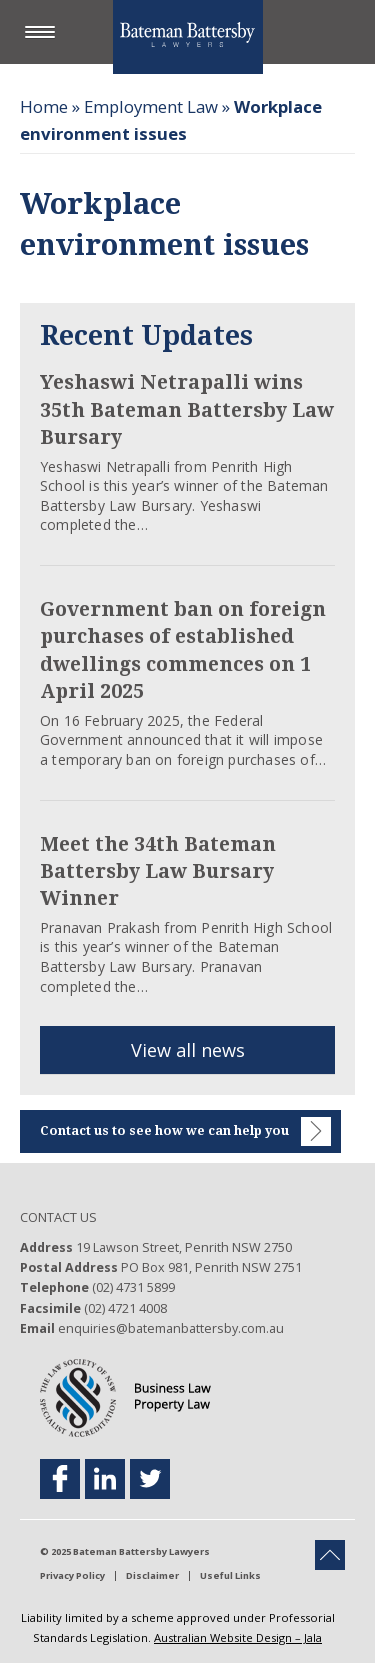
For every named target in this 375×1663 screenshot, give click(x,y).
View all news (188, 1050)
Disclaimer (152, 1576)
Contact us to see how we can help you (185, 1131)
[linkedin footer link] (105, 1479)
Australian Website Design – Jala (238, 1637)
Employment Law (151, 106)
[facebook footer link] (60, 1479)
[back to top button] (330, 1555)
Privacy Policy (72, 1576)
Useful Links (230, 1576)
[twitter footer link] (150, 1479)
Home (44, 106)
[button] (45, 33)
